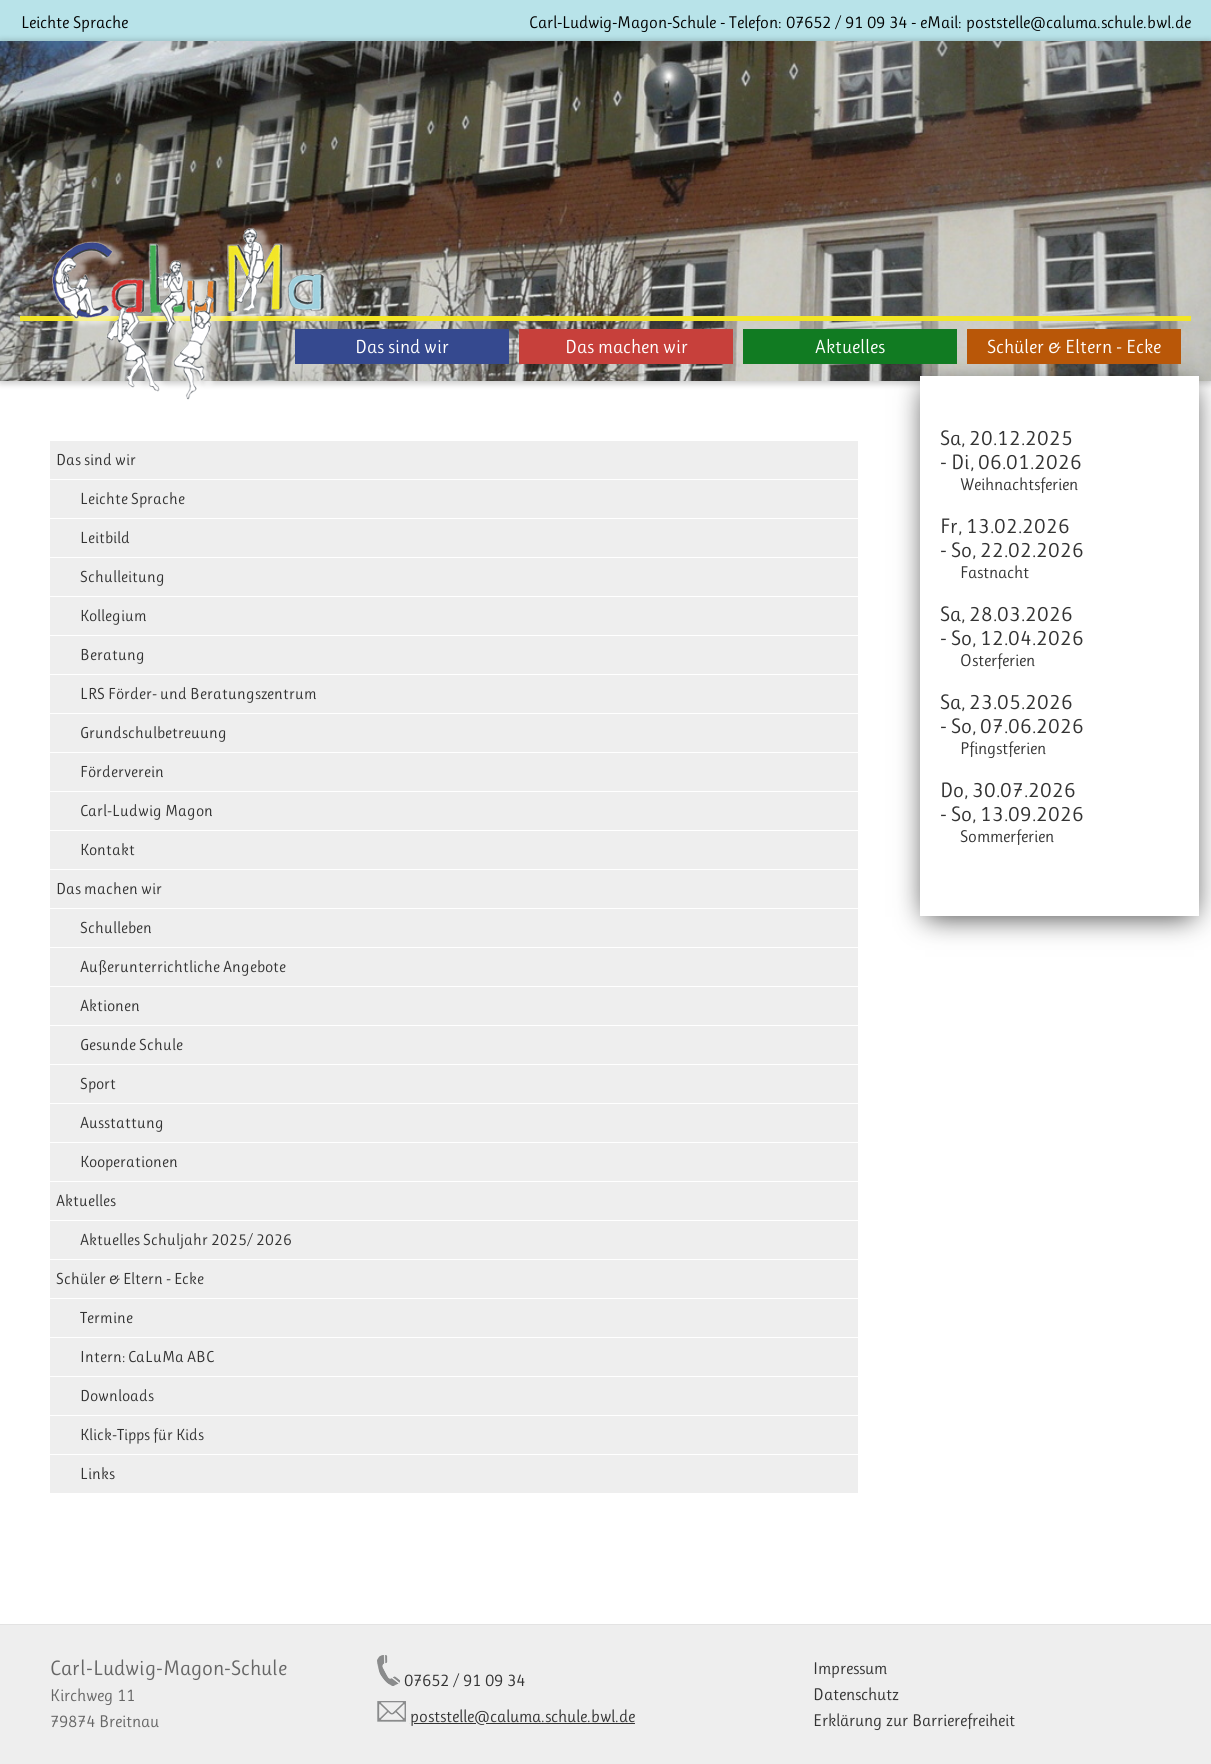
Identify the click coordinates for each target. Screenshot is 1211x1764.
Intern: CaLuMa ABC (147, 1356)
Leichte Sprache (74, 22)
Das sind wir (402, 346)
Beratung (112, 654)
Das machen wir (626, 346)
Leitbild (105, 537)
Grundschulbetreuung (153, 732)
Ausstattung (122, 1122)
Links (97, 1473)
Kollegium (113, 615)
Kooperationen (129, 1161)
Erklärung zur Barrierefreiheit (914, 1720)
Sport (98, 1083)
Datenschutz (856, 1694)
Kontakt (107, 849)
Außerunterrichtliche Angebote (183, 966)
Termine (106, 1317)
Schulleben (116, 927)
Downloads (117, 1395)
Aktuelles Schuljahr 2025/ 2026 (186, 1239)
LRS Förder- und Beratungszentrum (198, 693)
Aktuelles (850, 346)
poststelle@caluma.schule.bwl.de (1078, 22)
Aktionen (110, 1005)
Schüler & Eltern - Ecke (1074, 346)
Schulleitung (122, 576)
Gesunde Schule (131, 1044)
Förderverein (122, 771)
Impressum (850, 1668)
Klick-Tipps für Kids (142, 1434)
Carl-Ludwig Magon (146, 810)
